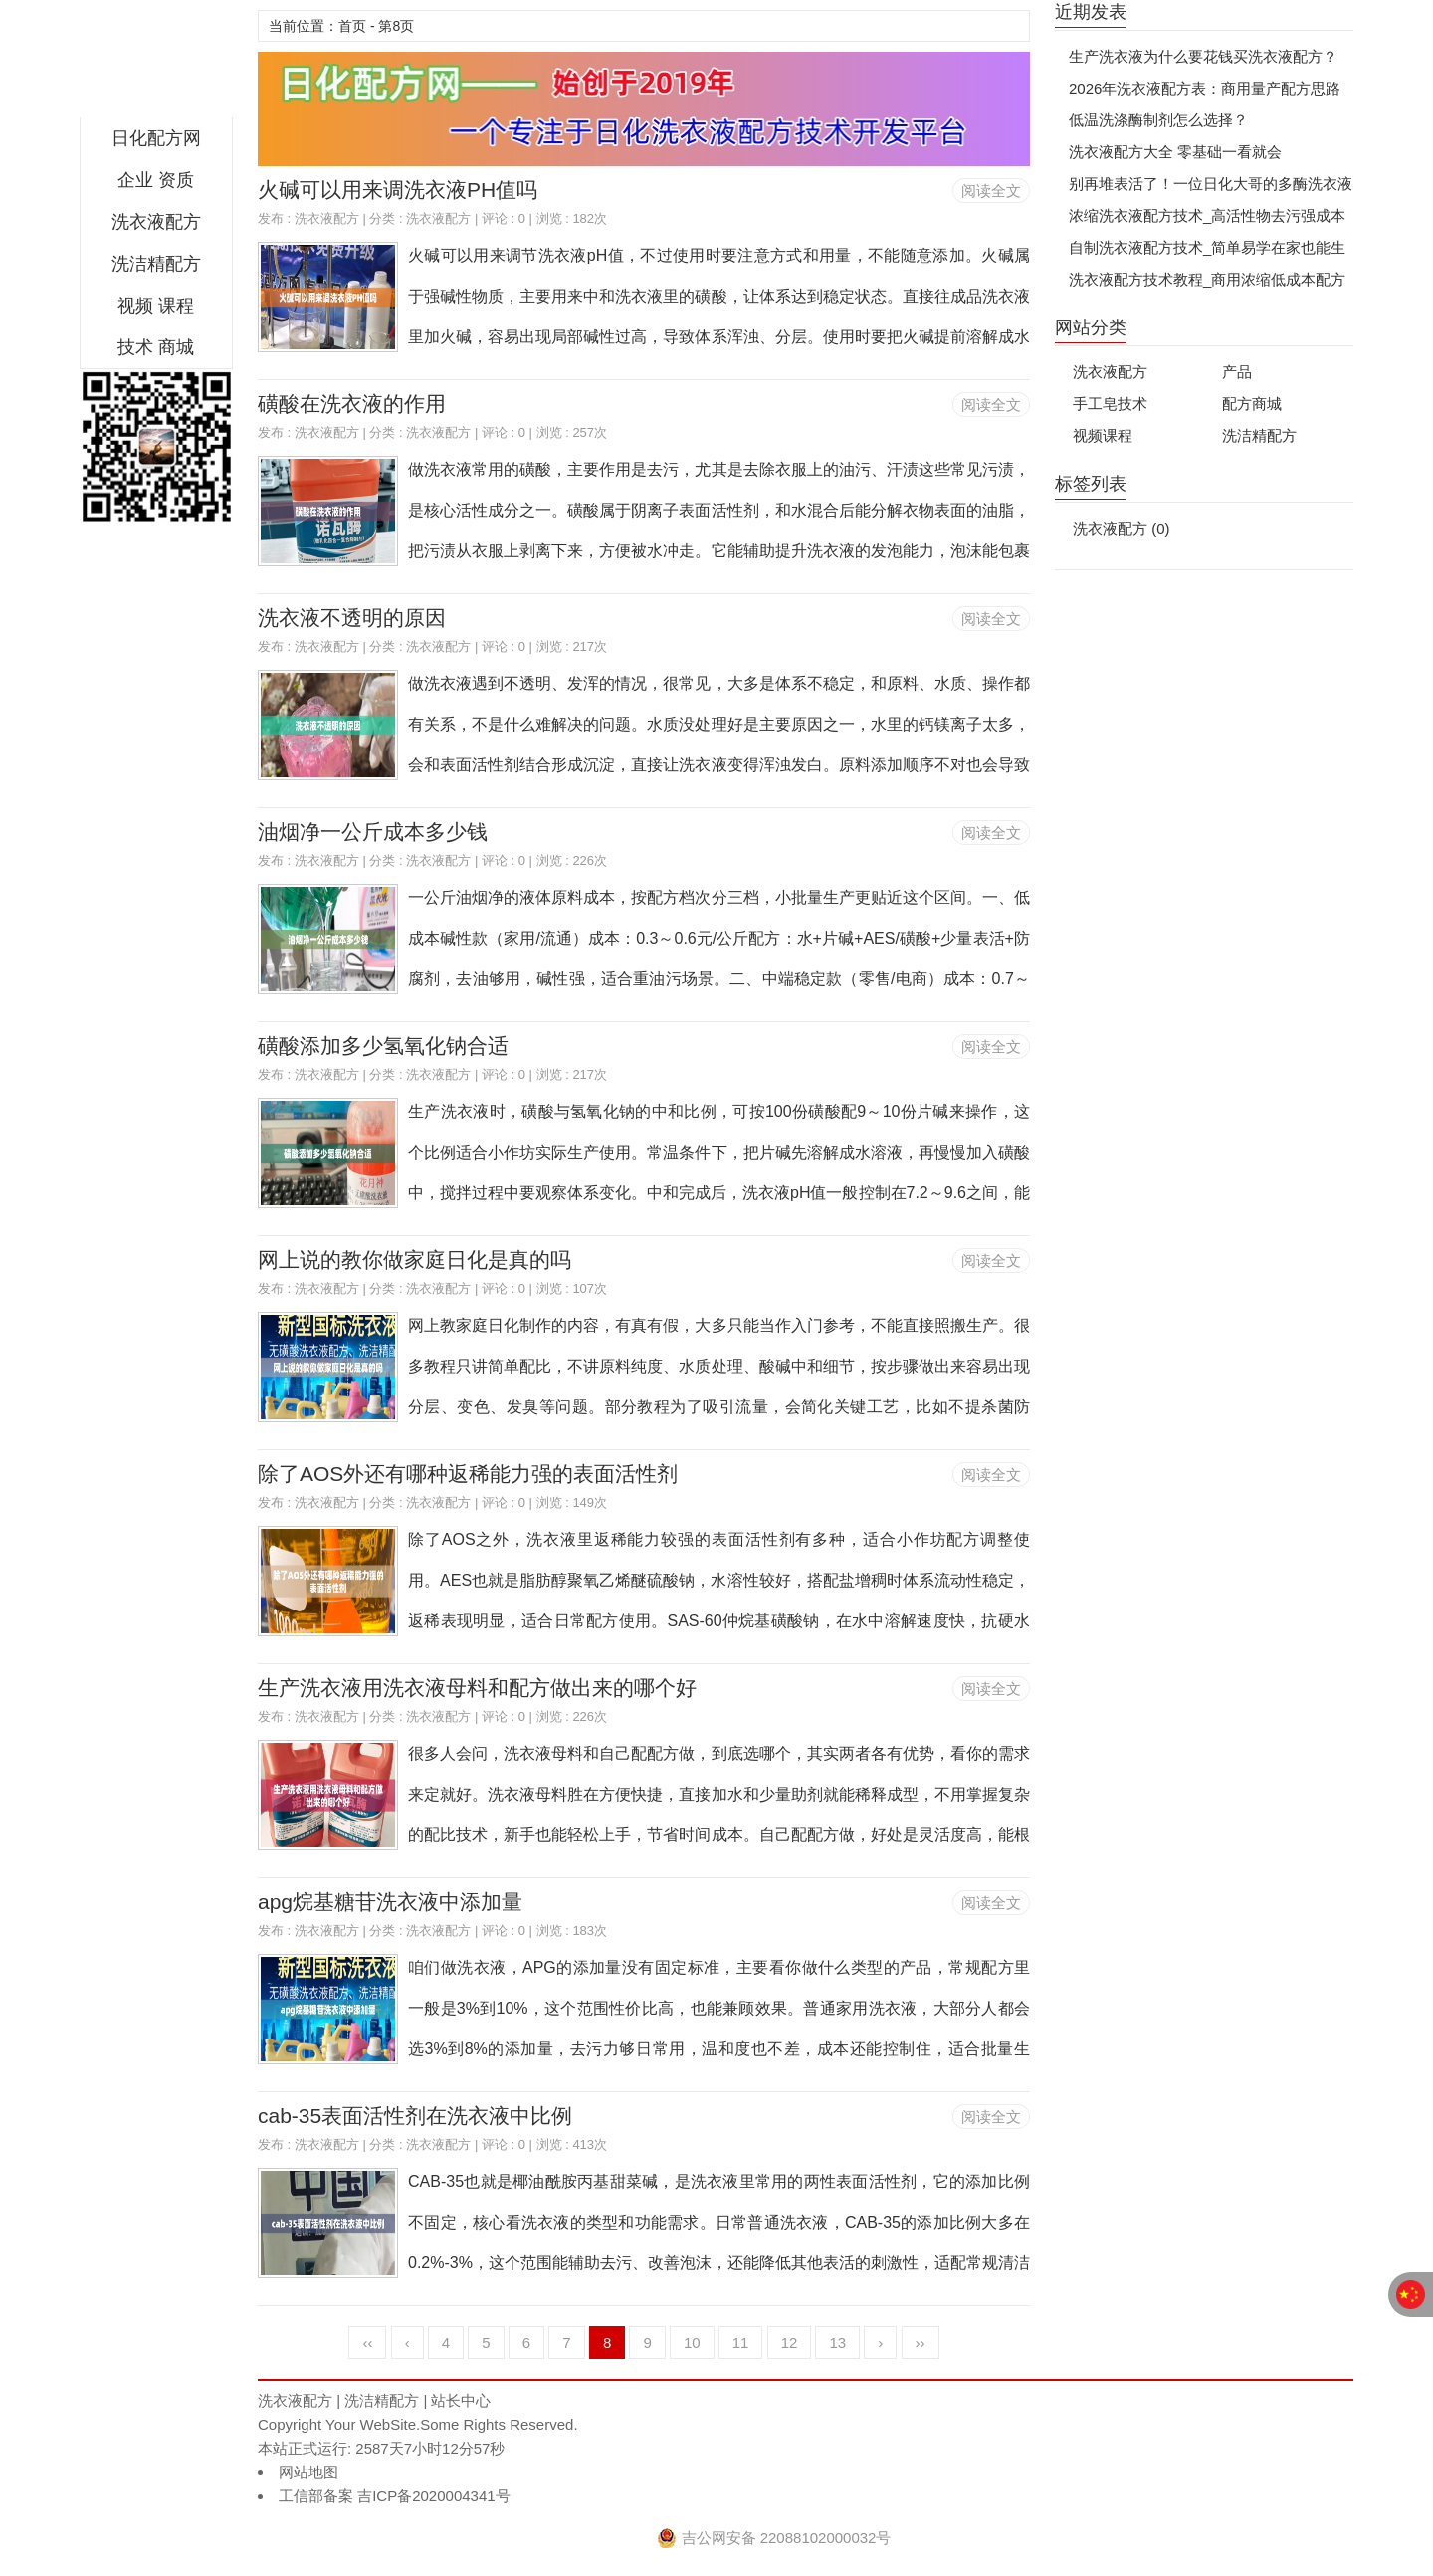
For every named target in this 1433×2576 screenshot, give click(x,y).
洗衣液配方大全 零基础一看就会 (1175, 151)
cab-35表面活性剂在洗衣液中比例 (415, 2115)
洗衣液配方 (156, 222)
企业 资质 (155, 180)
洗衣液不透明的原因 (352, 617)
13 (837, 2342)
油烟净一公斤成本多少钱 (373, 831)
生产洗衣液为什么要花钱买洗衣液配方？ (1203, 56)
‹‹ (367, 2342)
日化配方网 (156, 63)
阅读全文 (991, 190)
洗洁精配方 (156, 264)
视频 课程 (155, 306)
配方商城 (1252, 403)
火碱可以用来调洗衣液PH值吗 (397, 189)
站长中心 (461, 2400)
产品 (1237, 371)
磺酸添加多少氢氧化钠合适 (383, 1045)
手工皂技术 (1110, 403)
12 (789, 2342)
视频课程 (1102, 435)
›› (920, 2342)
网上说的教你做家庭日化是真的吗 (414, 1259)
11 (740, 2342)
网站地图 (308, 2472)
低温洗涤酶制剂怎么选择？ (1158, 119)
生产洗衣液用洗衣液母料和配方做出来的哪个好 (477, 1687)
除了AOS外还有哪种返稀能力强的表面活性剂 (468, 1473)
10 (692, 2342)
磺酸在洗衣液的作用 (352, 403)
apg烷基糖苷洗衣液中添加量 (390, 1901)
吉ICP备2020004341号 (432, 2495)
